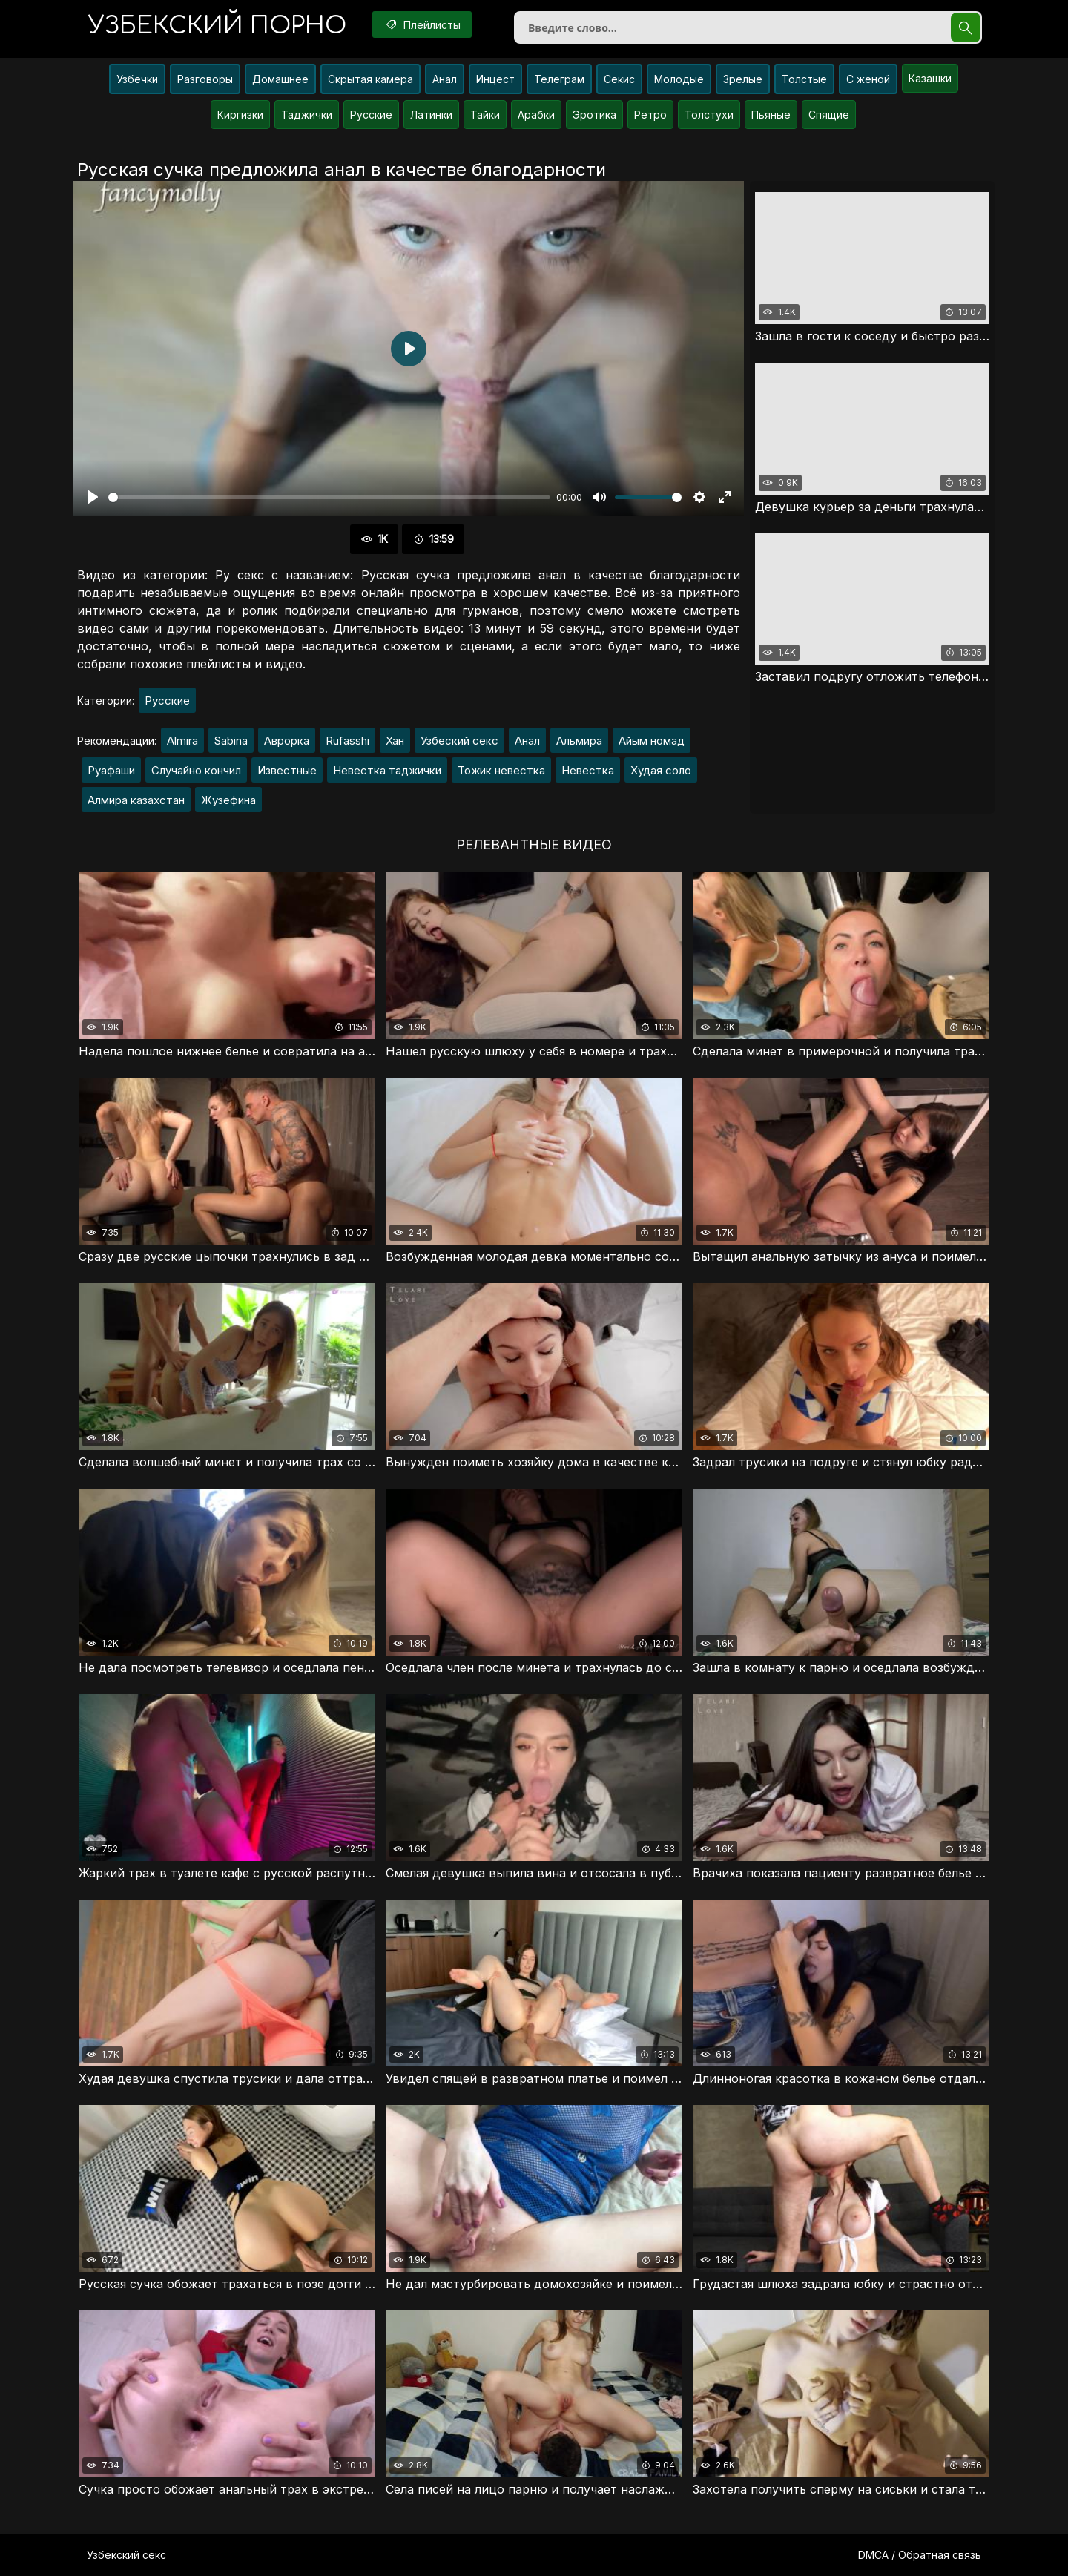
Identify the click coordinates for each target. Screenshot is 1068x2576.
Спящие (828, 114)
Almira (182, 741)
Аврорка (286, 741)
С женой (868, 79)
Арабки (536, 114)
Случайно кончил (196, 770)
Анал (444, 79)
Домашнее (280, 79)
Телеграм (559, 79)
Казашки (930, 78)
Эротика (594, 114)
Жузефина (228, 800)
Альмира (579, 741)
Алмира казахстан (136, 800)
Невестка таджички (387, 770)
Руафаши (111, 770)
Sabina (231, 741)
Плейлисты (422, 24)
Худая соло (660, 770)
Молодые (679, 79)
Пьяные (771, 114)
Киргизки (240, 114)
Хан (395, 741)
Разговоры (205, 79)
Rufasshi (347, 741)
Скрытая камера (370, 79)
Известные (287, 770)
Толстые (804, 79)
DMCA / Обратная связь (919, 2555)
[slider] (329, 497)
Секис (619, 79)
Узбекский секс (126, 2555)
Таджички (306, 114)
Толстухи (709, 114)
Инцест (495, 79)
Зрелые (742, 79)
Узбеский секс (459, 741)
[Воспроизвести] (93, 497)
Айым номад (652, 741)
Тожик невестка (501, 770)
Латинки (431, 114)
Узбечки (137, 79)
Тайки (485, 114)
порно (217, 26)
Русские (371, 114)
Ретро (650, 114)
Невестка (587, 770)
